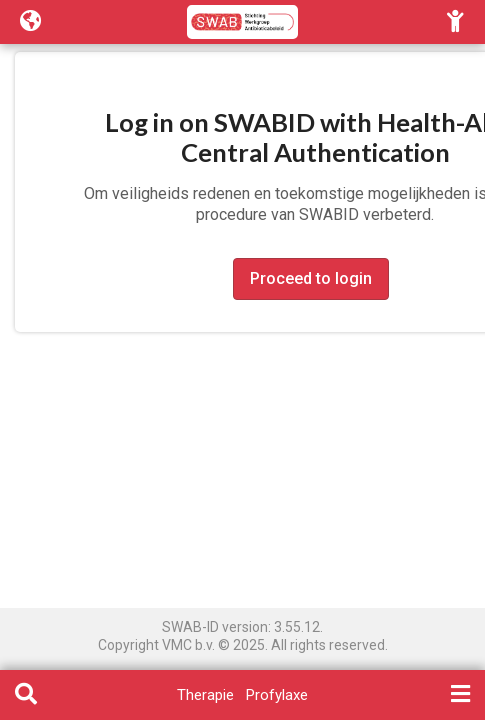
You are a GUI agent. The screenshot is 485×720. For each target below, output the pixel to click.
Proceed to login (311, 278)
